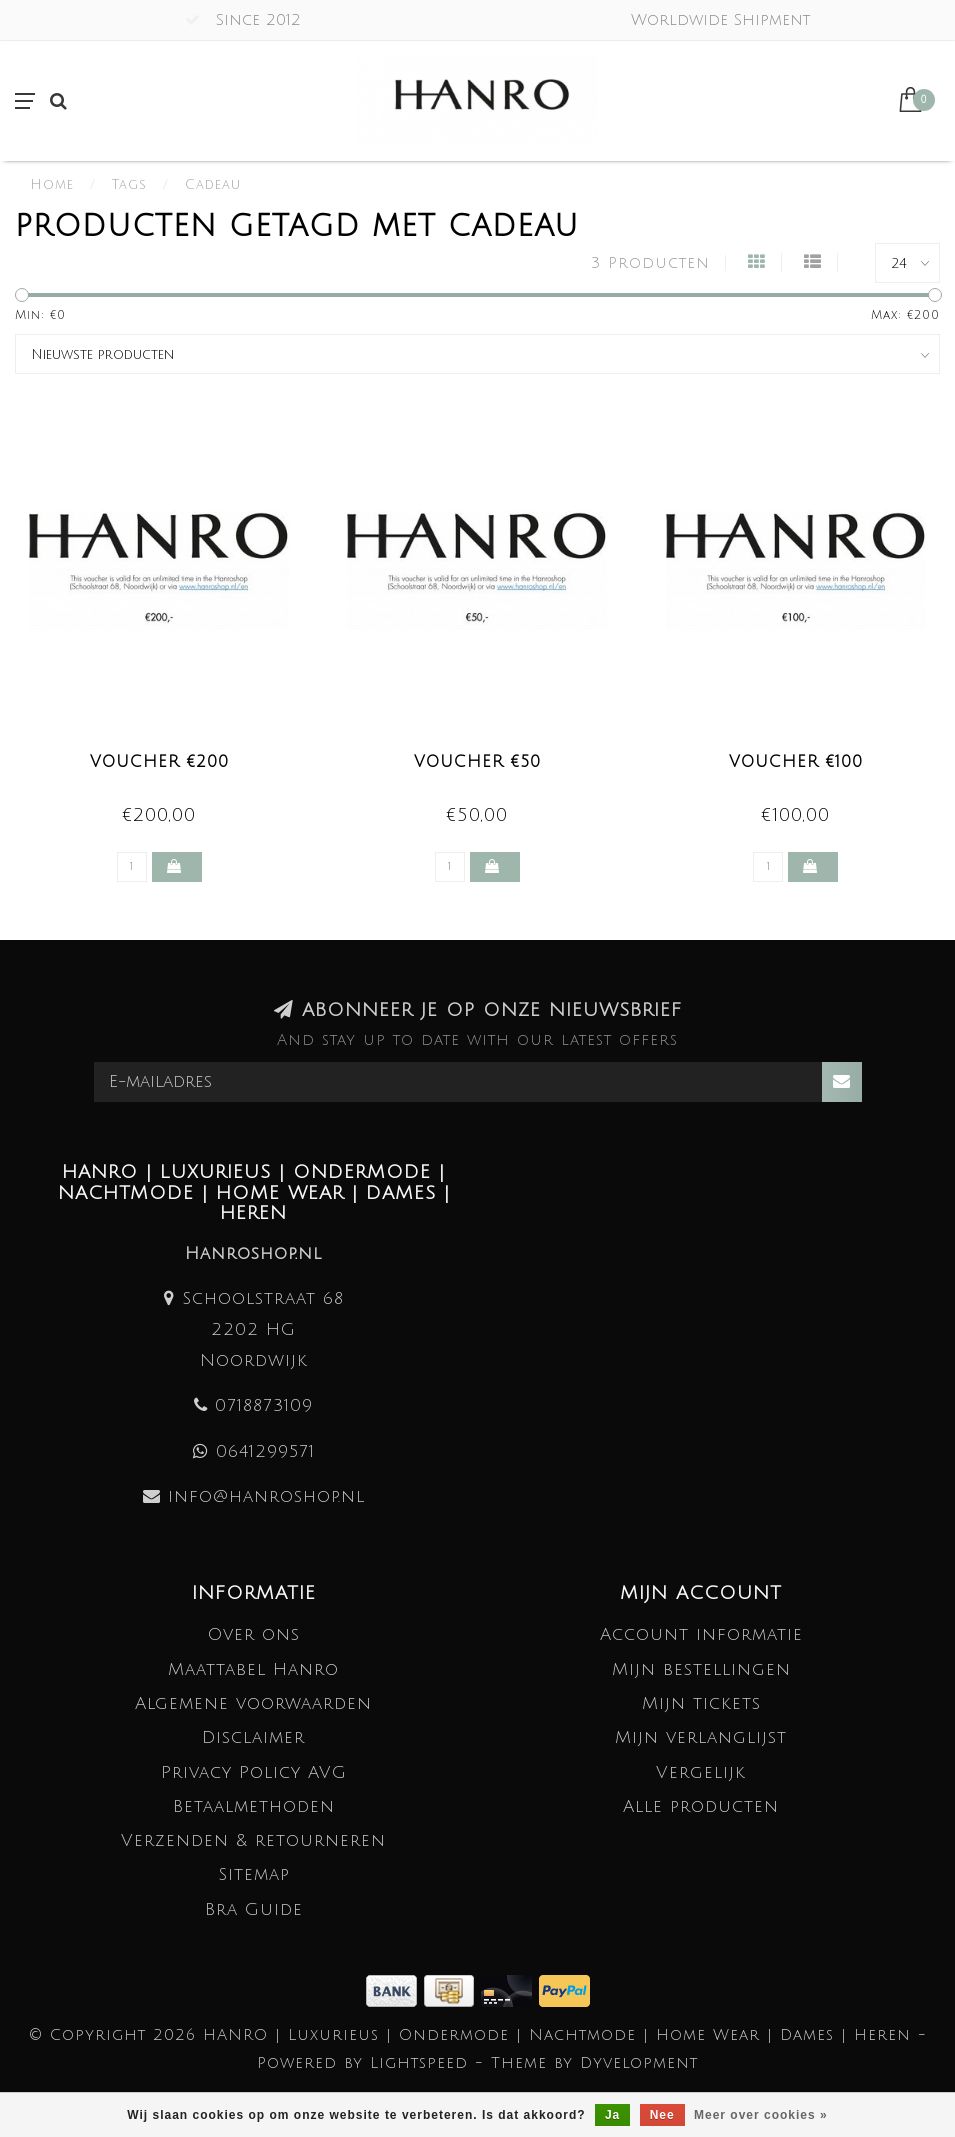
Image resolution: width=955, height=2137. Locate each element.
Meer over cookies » (761, 2115)
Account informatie (701, 1634)
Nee (662, 2115)
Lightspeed (419, 2063)
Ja (612, 2115)
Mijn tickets (701, 1703)
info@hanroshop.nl (266, 1496)
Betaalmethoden (254, 1806)
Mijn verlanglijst (701, 1737)
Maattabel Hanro (253, 1669)
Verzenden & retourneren (253, 1840)
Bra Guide (254, 1909)
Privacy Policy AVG (254, 1772)
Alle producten (701, 1806)
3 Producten (650, 263)
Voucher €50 (477, 762)
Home (52, 185)
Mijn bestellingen (701, 1669)
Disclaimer (253, 1737)
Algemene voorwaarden (253, 1703)
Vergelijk (701, 1772)
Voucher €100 (796, 762)
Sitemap (254, 1874)
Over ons (254, 1634)
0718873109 (264, 1405)
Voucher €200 (159, 762)
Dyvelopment (639, 2063)
